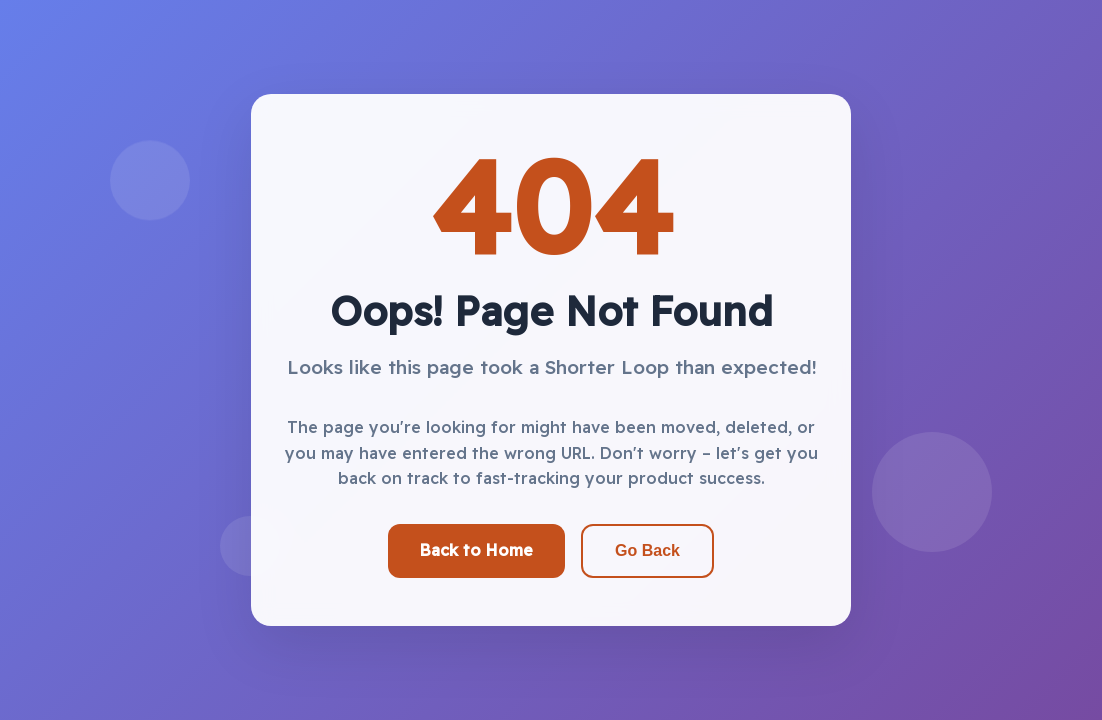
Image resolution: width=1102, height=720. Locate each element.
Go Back (647, 550)
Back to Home (476, 550)
